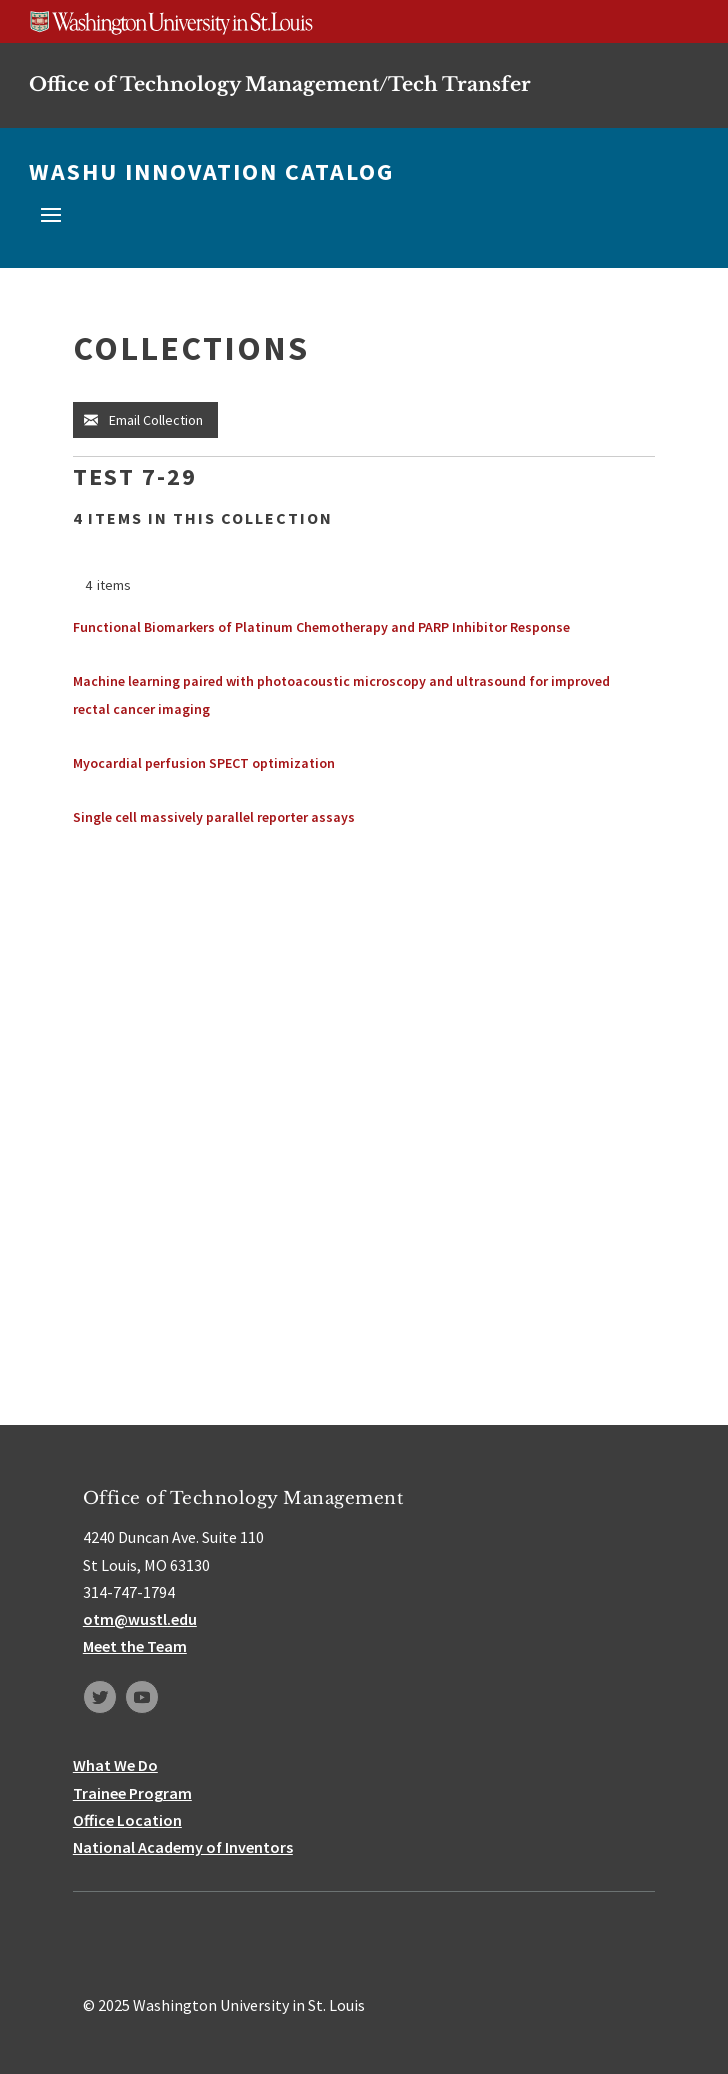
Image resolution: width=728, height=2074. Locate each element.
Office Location (127, 1820)
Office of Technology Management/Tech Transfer (280, 84)
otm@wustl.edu (140, 1619)
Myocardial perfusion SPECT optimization (204, 763)
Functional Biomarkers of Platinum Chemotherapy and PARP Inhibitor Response (321, 627)
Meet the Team (135, 1646)
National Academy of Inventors (183, 1847)
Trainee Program (132, 1793)
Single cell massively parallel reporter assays (214, 817)
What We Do (115, 1765)
